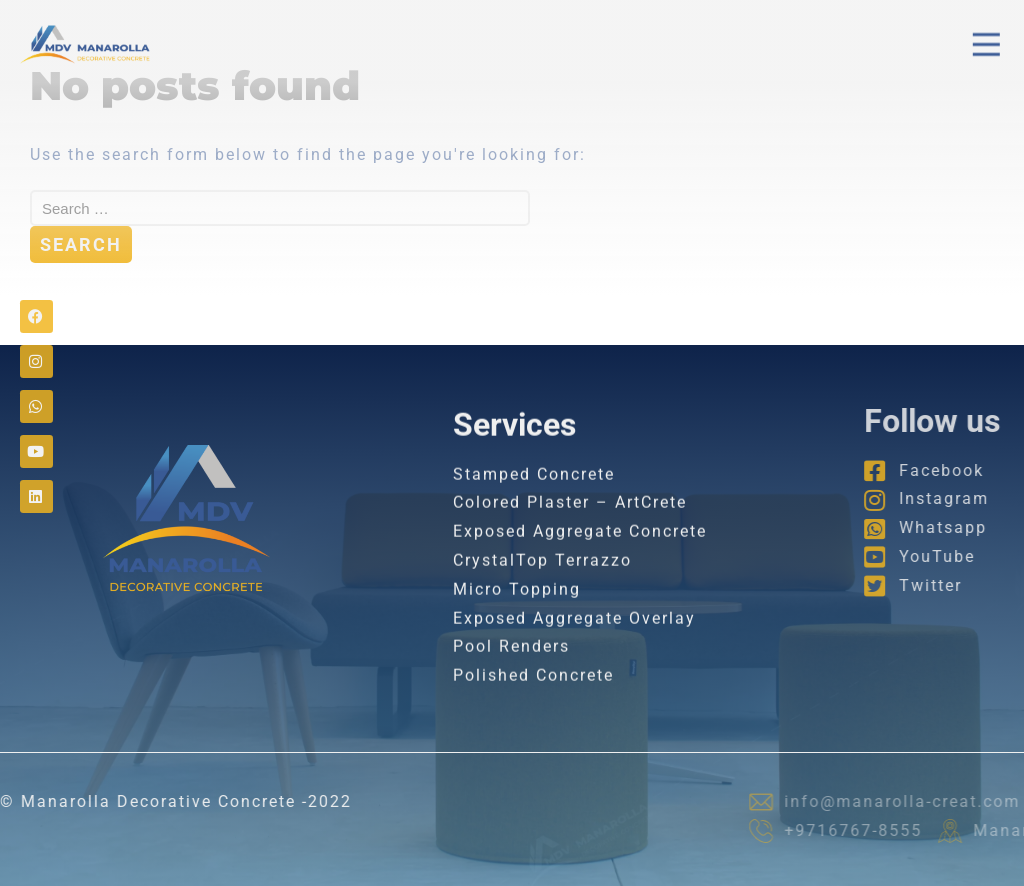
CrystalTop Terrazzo (542, 577)
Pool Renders (511, 664)
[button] (986, 42)
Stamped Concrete (534, 491)
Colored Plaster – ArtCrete (570, 520)
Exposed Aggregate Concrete (580, 548)
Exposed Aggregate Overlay (574, 635)
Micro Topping (517, 606)
